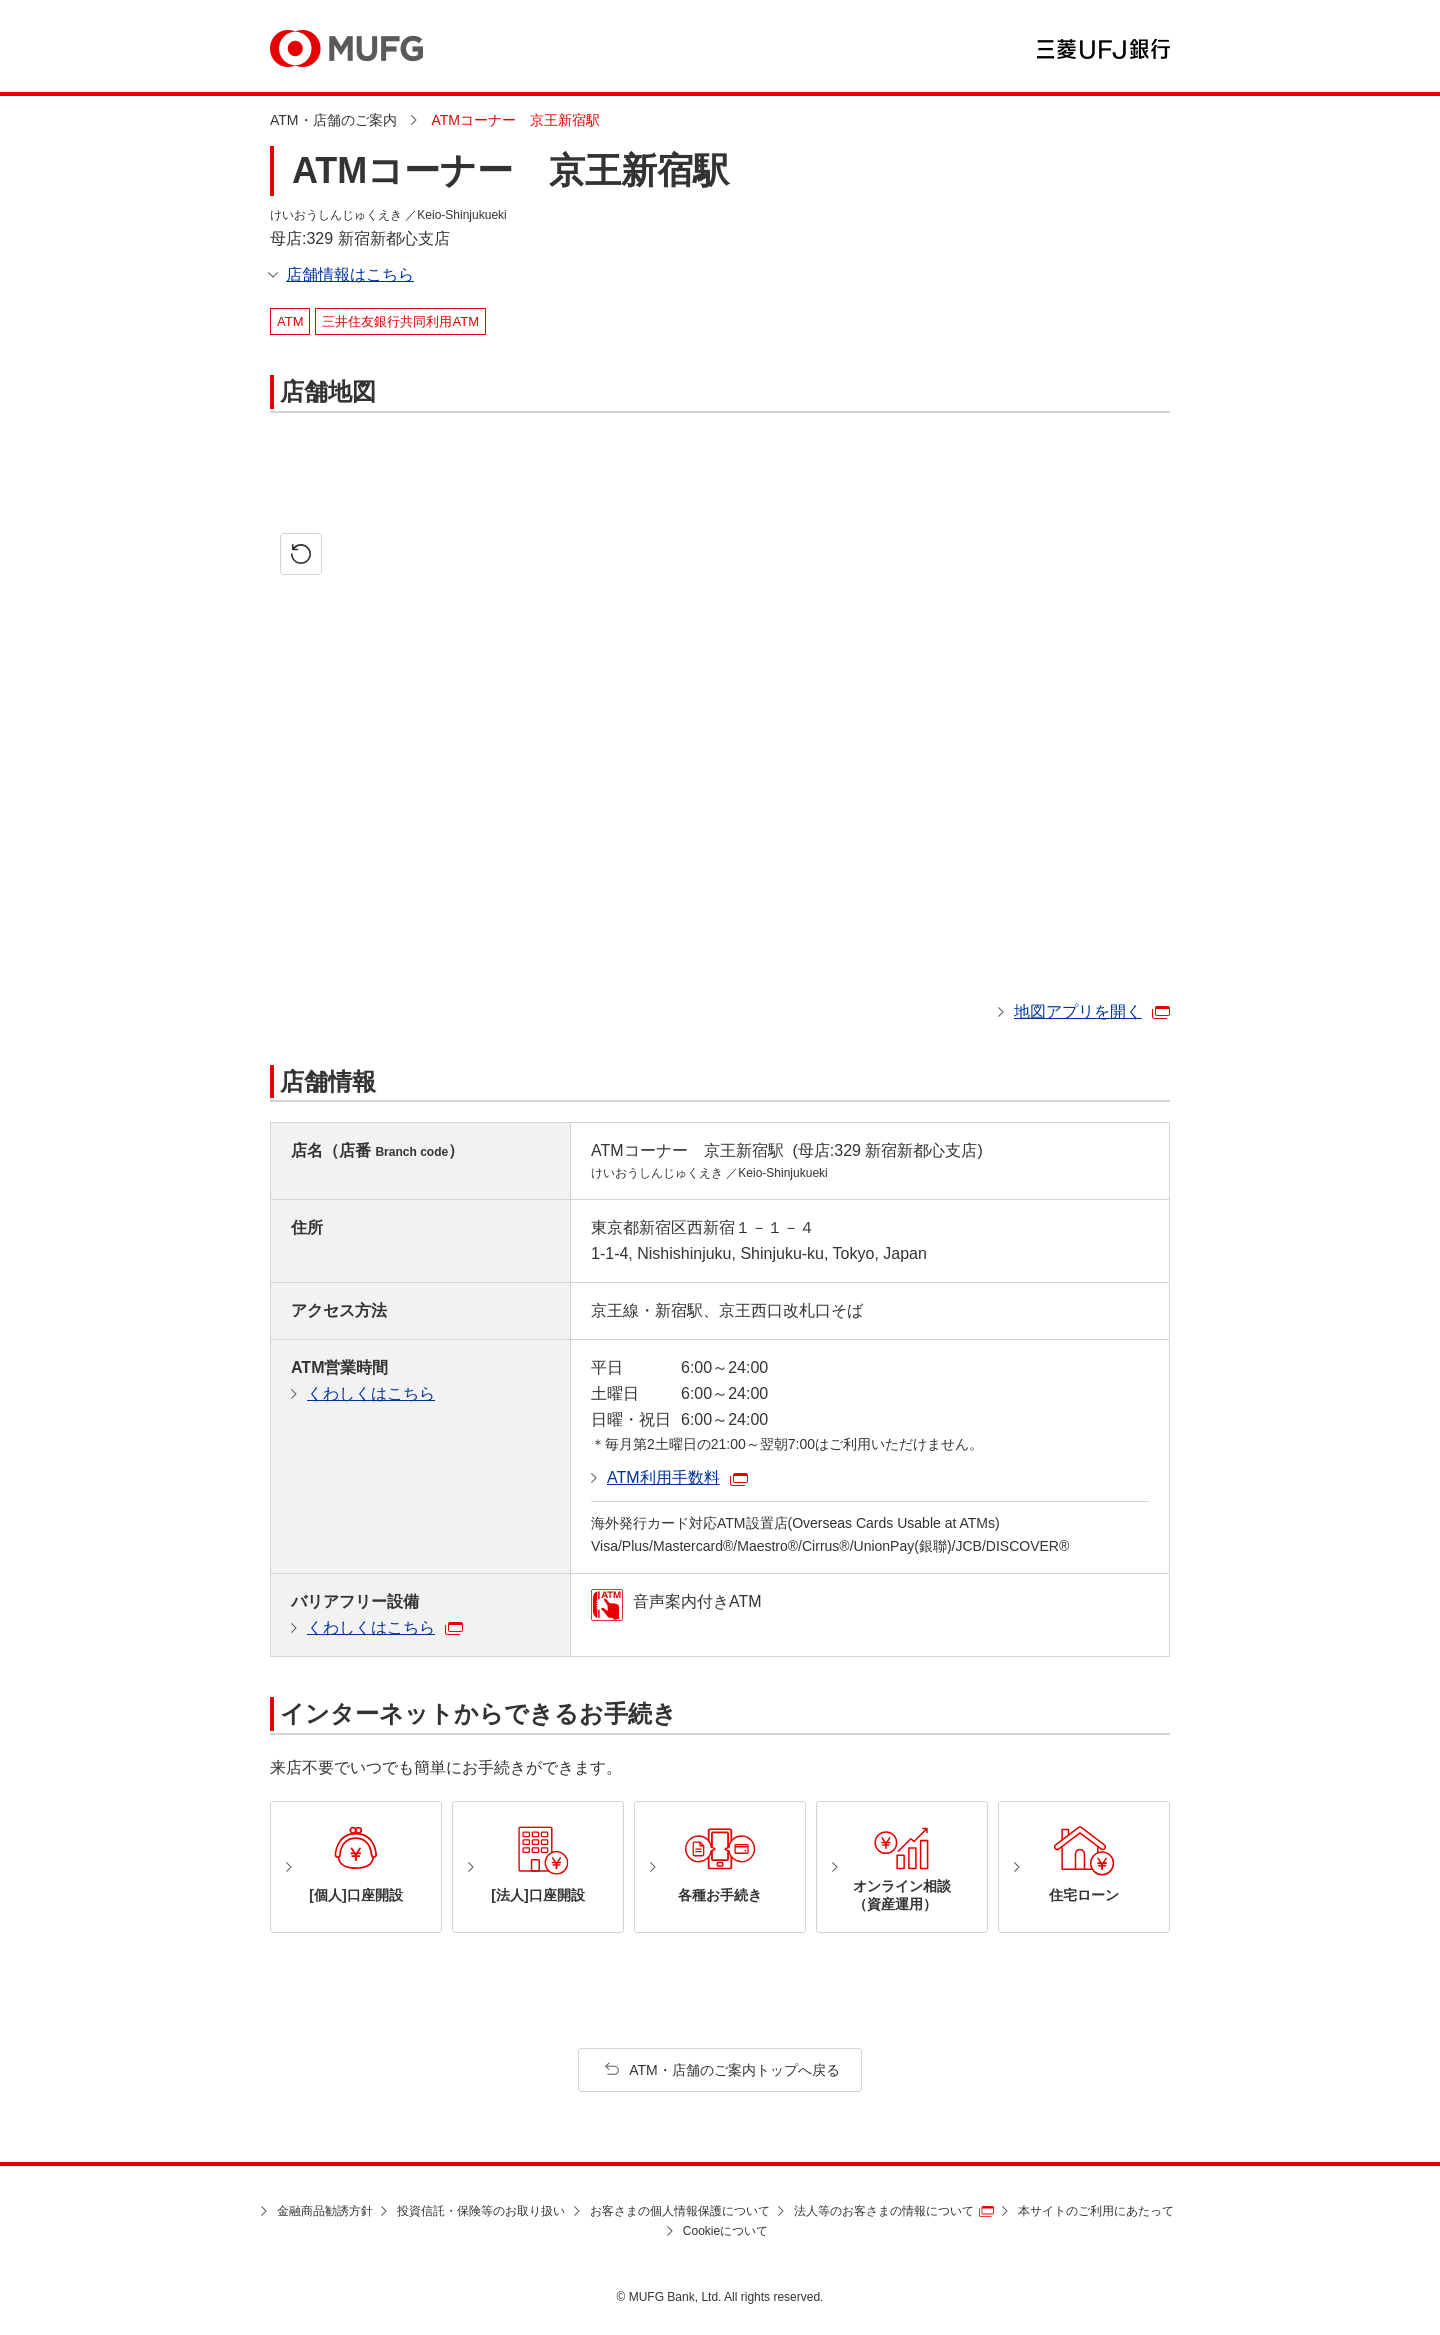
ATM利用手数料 (663, 1477)
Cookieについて (725, 2231)
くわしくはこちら (371, 1393)
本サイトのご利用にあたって (1096, 2211)
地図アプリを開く (1078, 1011)
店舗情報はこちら (350, 274)
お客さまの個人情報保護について (680, 2211)
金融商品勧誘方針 (325, 2211)
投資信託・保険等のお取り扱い (481, 2211)
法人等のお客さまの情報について (884, 2211)
